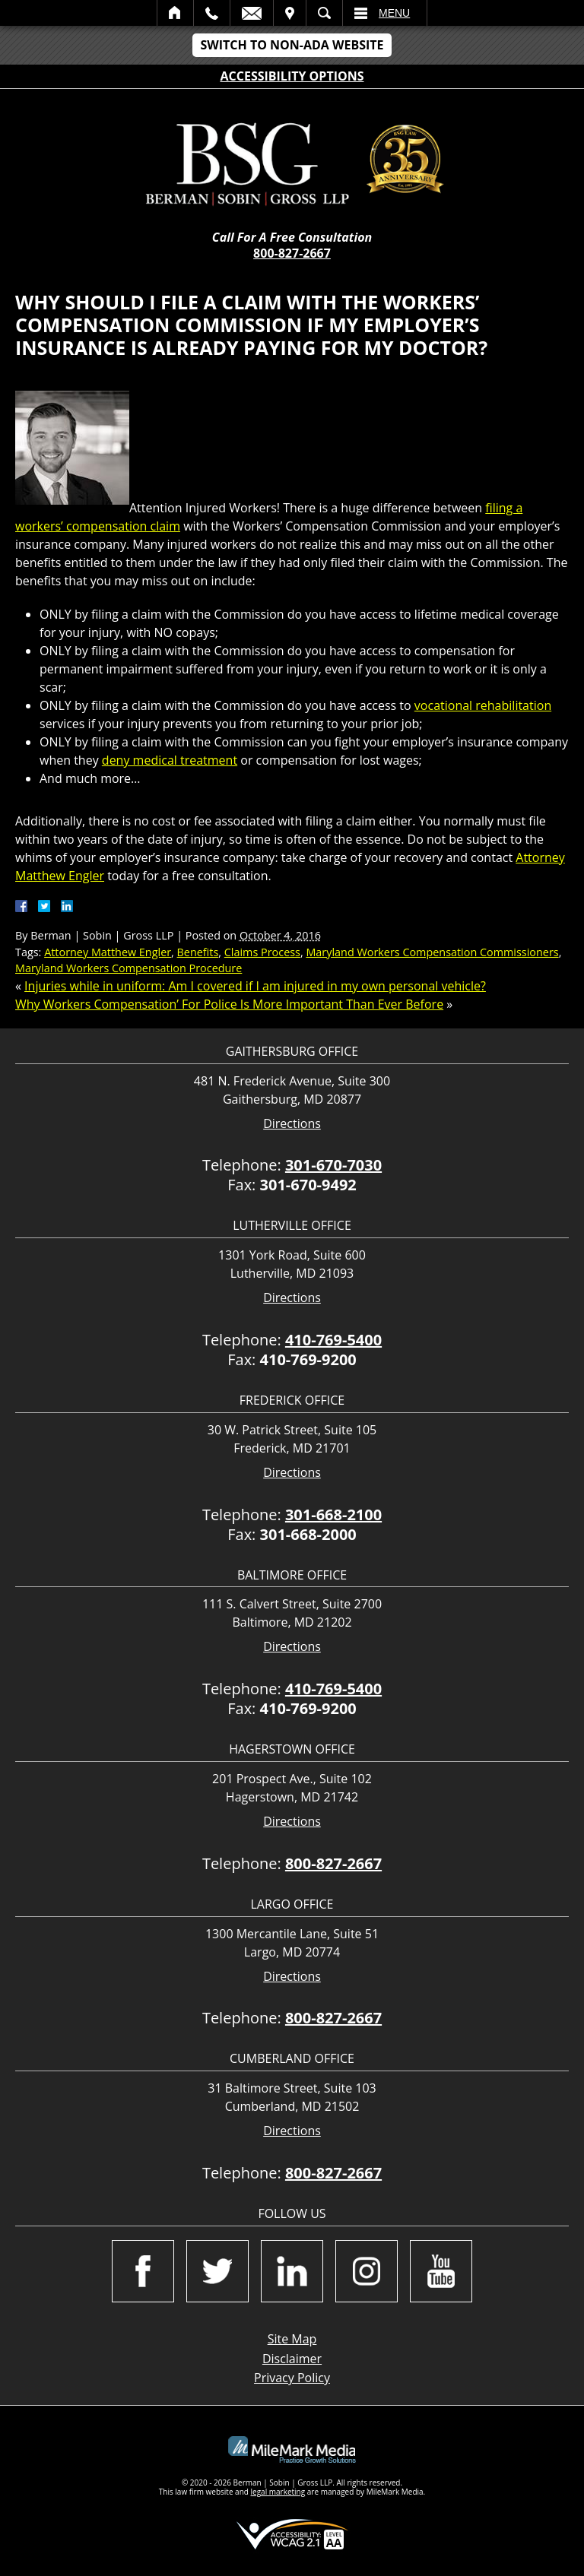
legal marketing (278, 2491)
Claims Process (262, 952)
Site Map (292, 2338)
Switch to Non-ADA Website (291, 44)
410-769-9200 (308, 1359)
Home (175, 13)
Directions (292, 1124)
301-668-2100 (333, 1514)
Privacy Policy (292, 2377)
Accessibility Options (292, 76)
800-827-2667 (292, 253)
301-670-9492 (308, 1184)
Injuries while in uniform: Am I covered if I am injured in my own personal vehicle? (255, 985)
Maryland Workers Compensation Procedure (128, 968)
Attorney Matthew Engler (107, 952)
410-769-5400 (333, 1339)
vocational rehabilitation (482, 705)
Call (212, 13)
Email (251, 13)
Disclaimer (292, 2358)
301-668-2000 (308, 1534)
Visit (290, 13)
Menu (394, 13)
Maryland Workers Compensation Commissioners (432, 952)
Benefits (198, 952)
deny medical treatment (169, 760)
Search (324, 13)
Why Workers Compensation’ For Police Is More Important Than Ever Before (229, 1004)
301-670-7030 (333, 1165)
